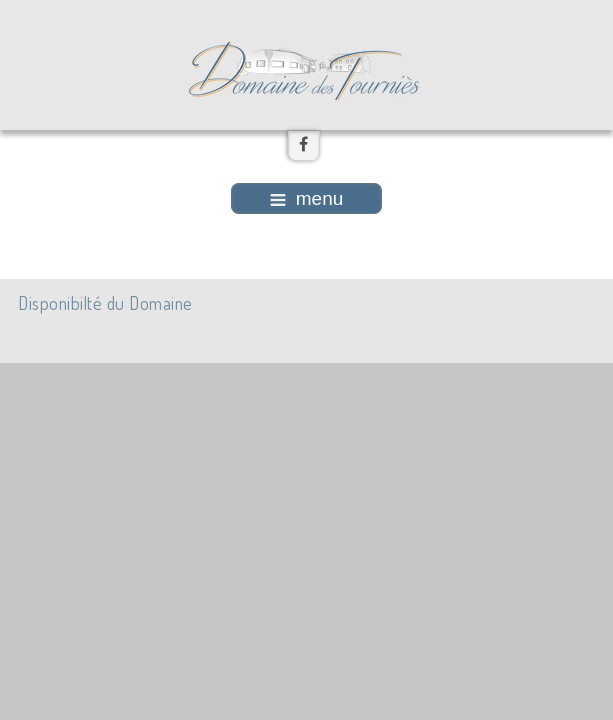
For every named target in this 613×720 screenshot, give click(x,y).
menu (307, 198)
